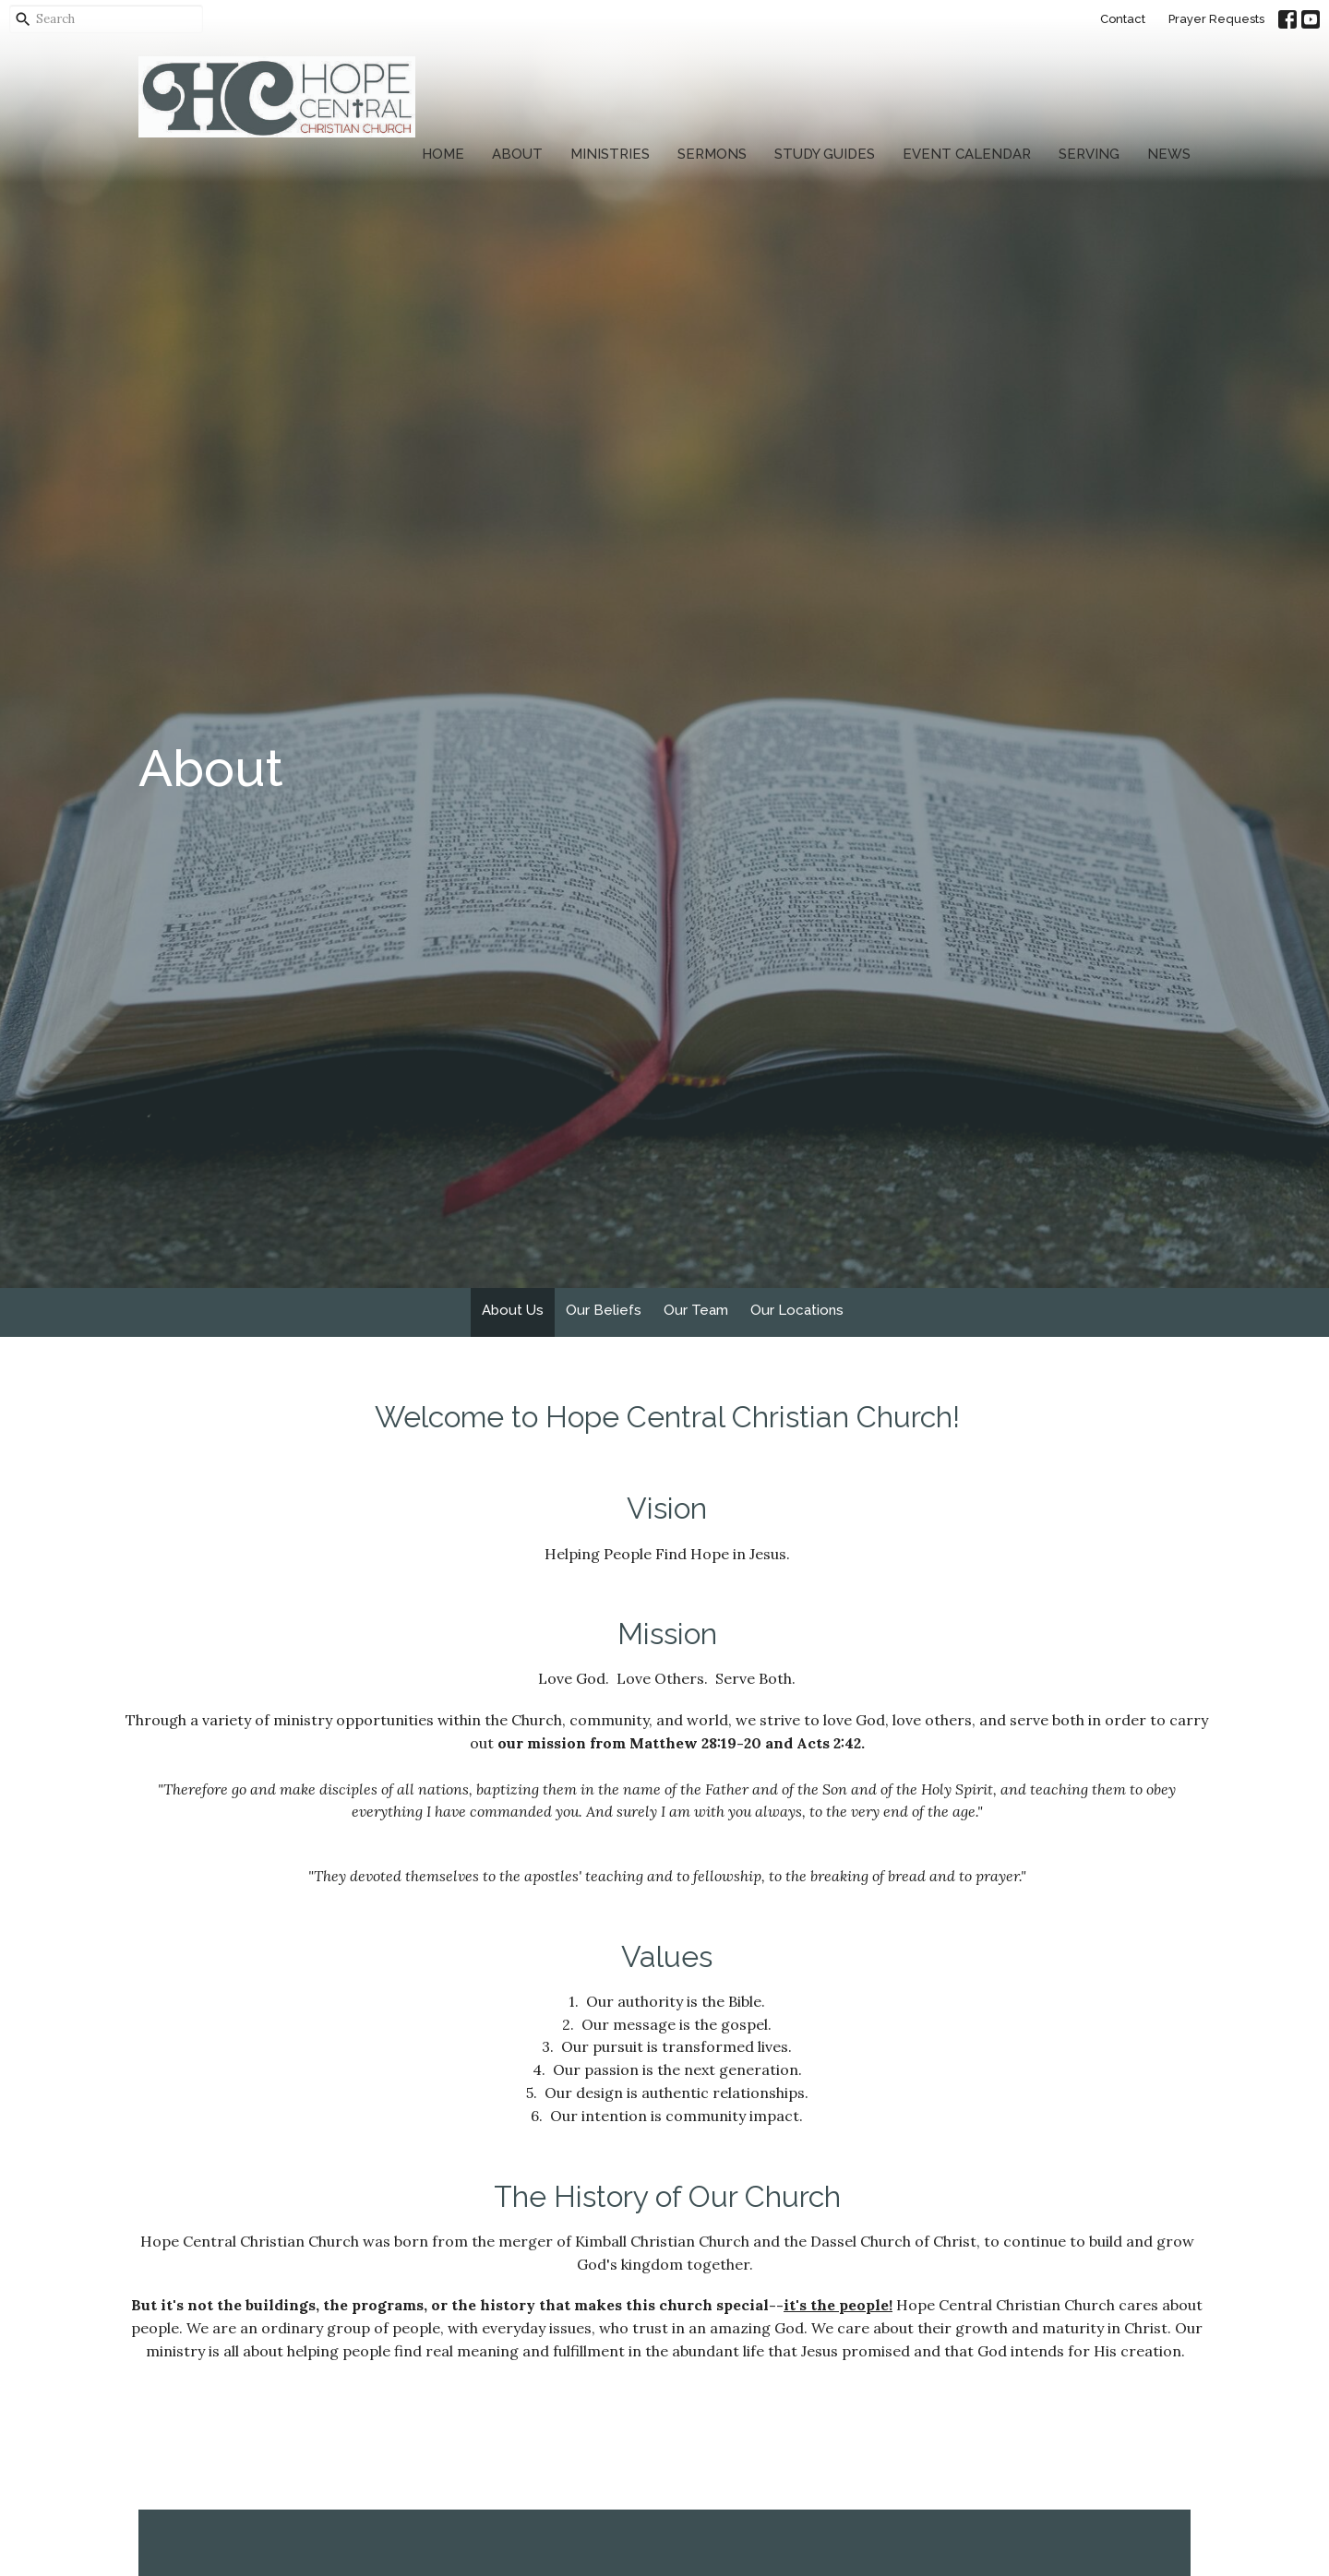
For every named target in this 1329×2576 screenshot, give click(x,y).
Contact (1122, 19)
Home (443, 154)
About (517, 154)
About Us (513, 1310)
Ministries (610, 154)
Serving (1089, 154)
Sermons (712, 154)
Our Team (696, 1310)
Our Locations (797, 1310)
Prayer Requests (1216, 19)
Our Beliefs (603, 1310)
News (1169, 154)
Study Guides (824, 154)
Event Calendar (967, 154)
